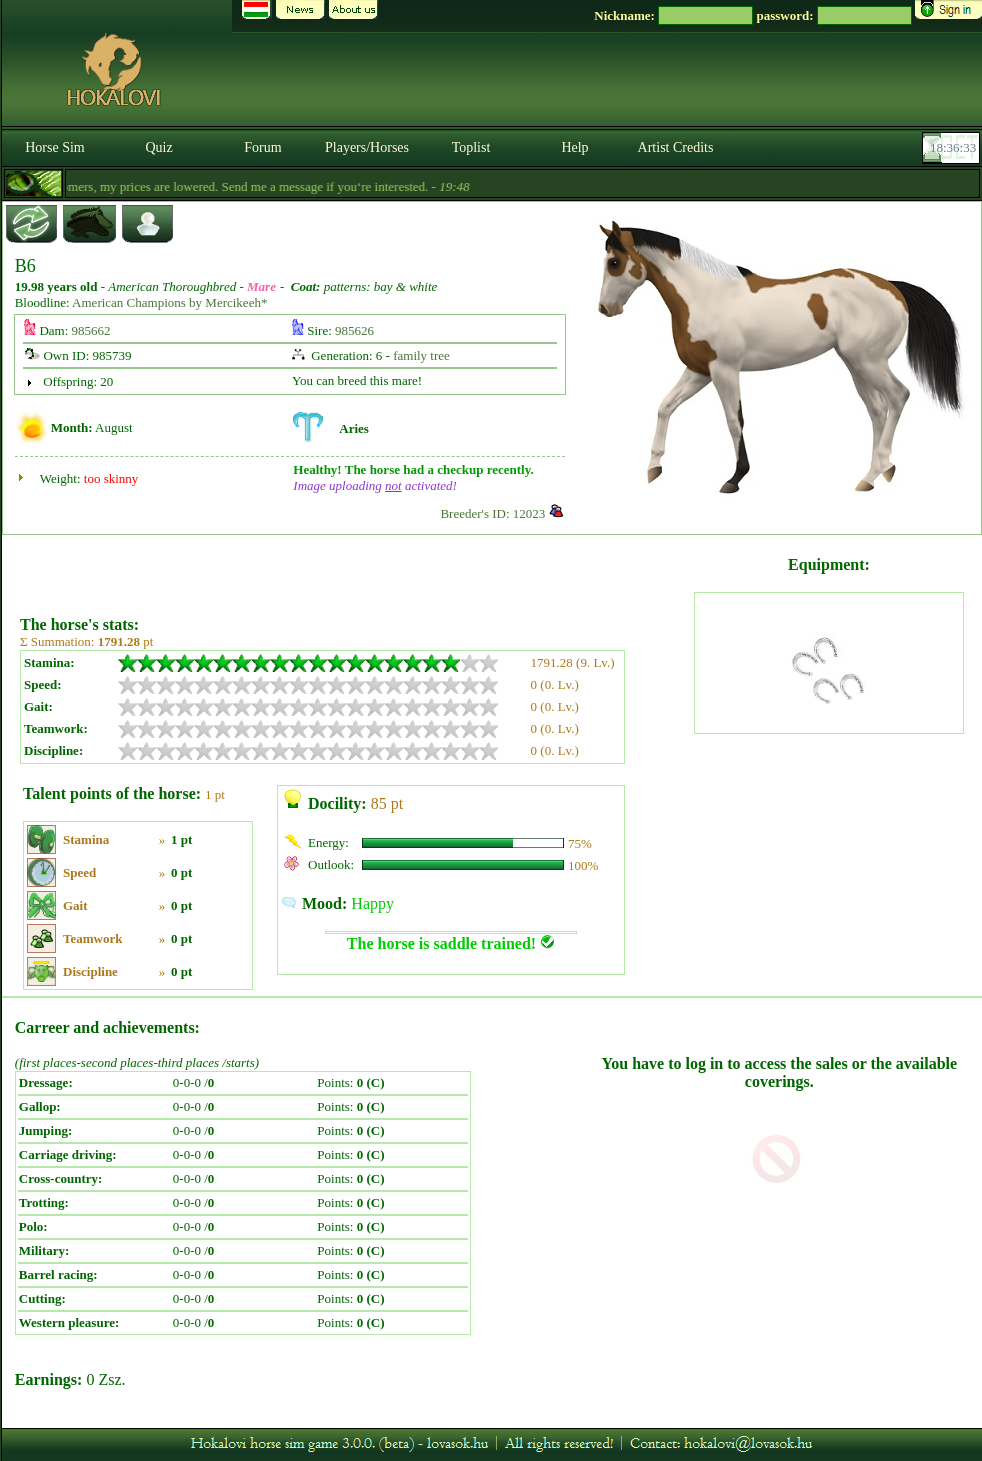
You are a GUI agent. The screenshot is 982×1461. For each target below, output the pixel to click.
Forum (262, 147)
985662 (91, 330)
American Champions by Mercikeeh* (169, 302)
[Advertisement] (355, 568)
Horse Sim (55, 147)
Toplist (471, 147)
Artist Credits (676, 147)
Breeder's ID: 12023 (492, 513)
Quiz (158, 147)
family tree (421, 355)
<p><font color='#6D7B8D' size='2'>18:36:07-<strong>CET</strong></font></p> (953, 148)
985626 (354, 330)
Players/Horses (367, 147)
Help (574, 147)
